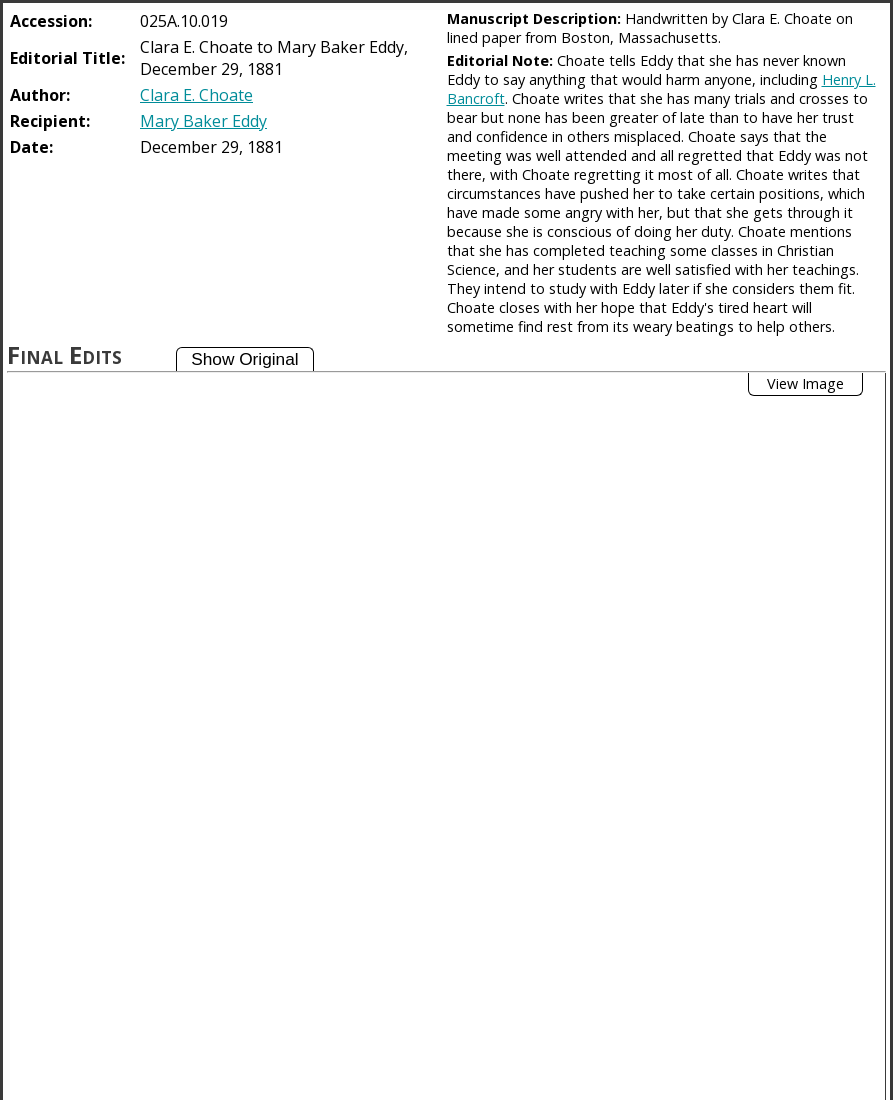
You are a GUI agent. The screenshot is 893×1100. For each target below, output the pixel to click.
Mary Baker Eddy (203, 121)
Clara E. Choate (196, 95)
